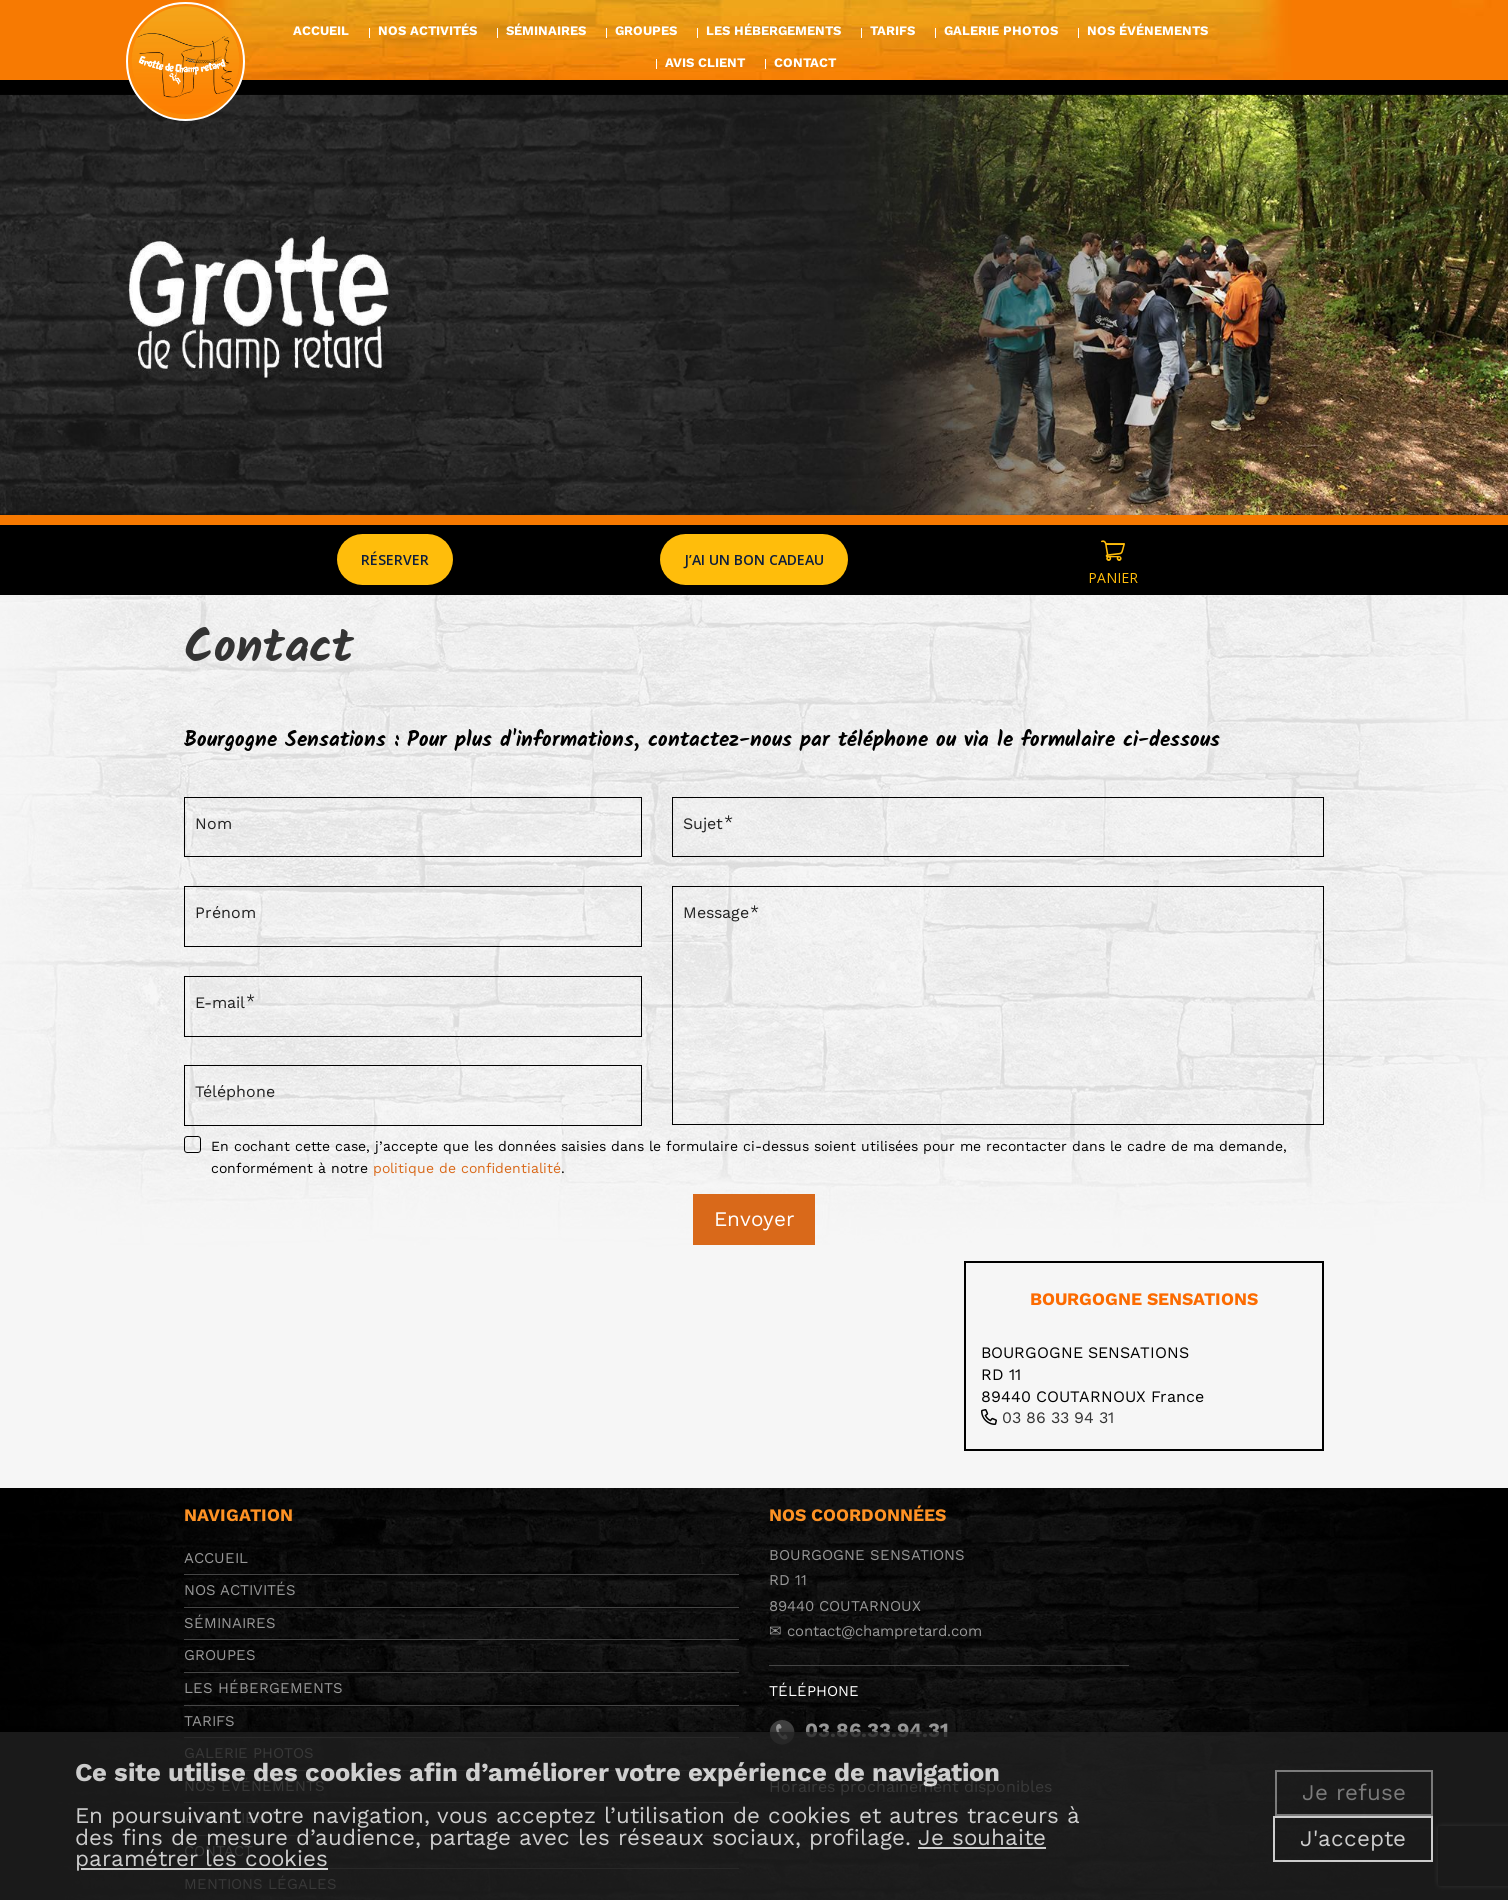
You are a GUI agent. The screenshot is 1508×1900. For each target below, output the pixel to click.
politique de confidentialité (467, 1168)
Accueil (216, 1558)
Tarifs (209, 1721)
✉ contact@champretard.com (875, 1631)
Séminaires (230, 1623)
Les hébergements (263, 1688)
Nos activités (240, 1590)
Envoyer (754, 1219)
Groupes (220, 1655)
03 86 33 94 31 (1058, 1417)
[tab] (1144, 1356)
